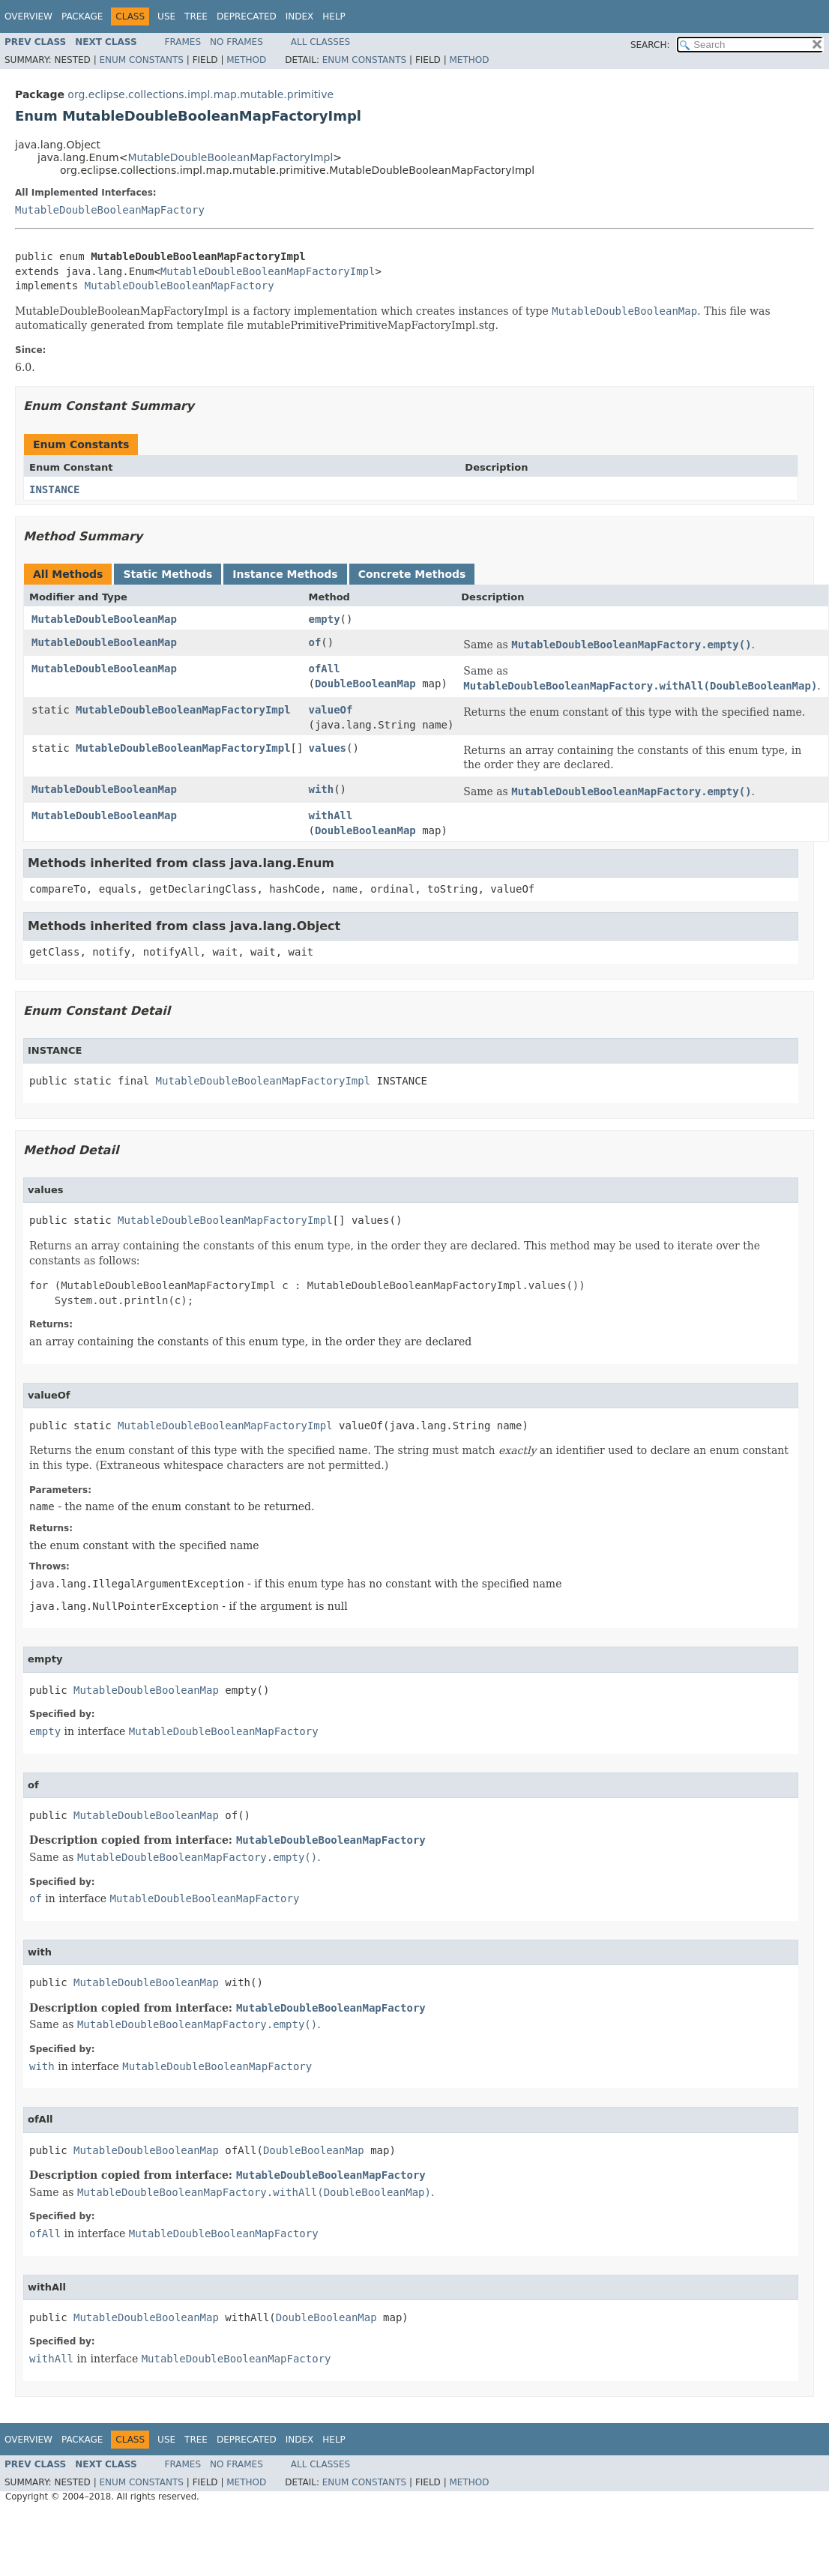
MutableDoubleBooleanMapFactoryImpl (230, 157)
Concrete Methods (412, 574)
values (327, 748)
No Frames (236, 42)
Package (82, 16)
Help (334, 16)
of (314, 642)
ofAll (324, 669)
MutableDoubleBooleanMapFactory (110, 210)
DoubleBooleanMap (365, 684)
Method (246, 60)
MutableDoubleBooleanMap (104, 619)
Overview (28, 16)
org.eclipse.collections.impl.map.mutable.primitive (200, 94)
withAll (330, 815)
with (321, 789)
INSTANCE (54, 489)
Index (300, 16)
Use (166, 16)
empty (324, 619)
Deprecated (247, 16)
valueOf (330, 710)
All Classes (320, 42)
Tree (196, 16)
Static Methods (167, 574)
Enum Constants (141, 60)
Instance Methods (284, 574)
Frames (183, 42)
